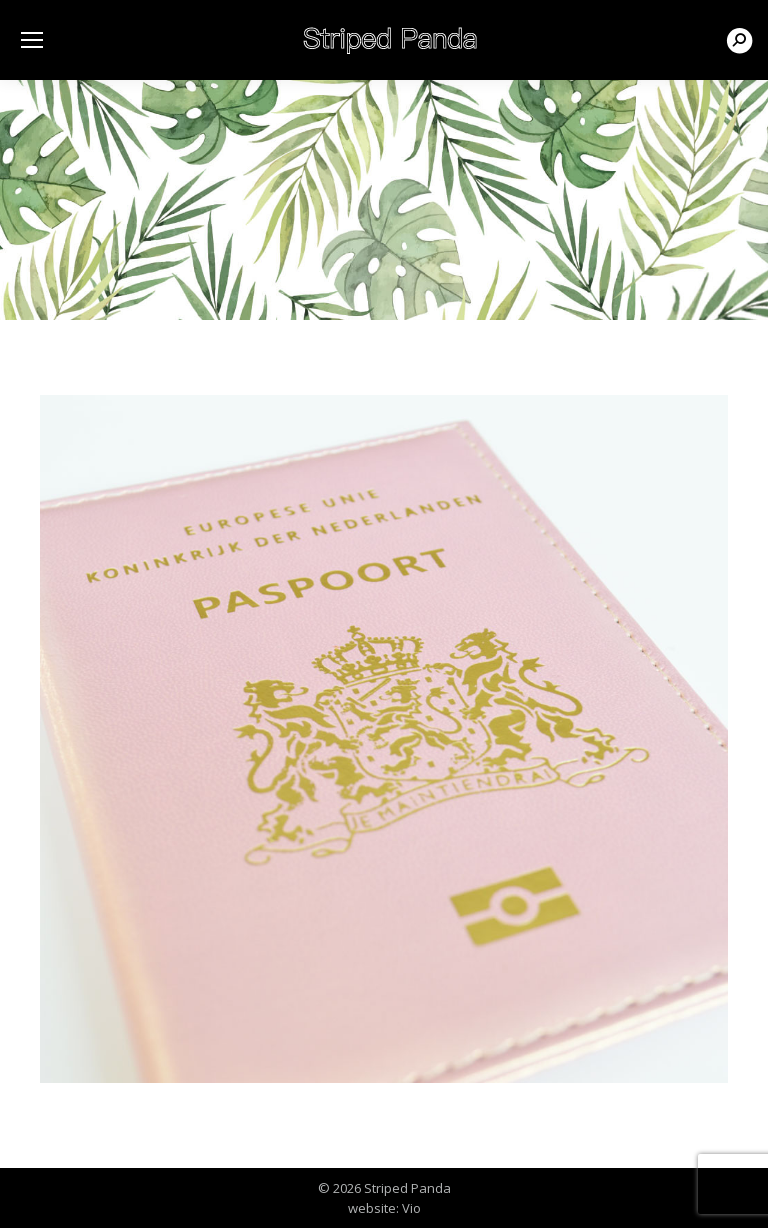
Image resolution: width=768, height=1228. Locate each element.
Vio (411, 1208)
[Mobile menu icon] (32, 40)
